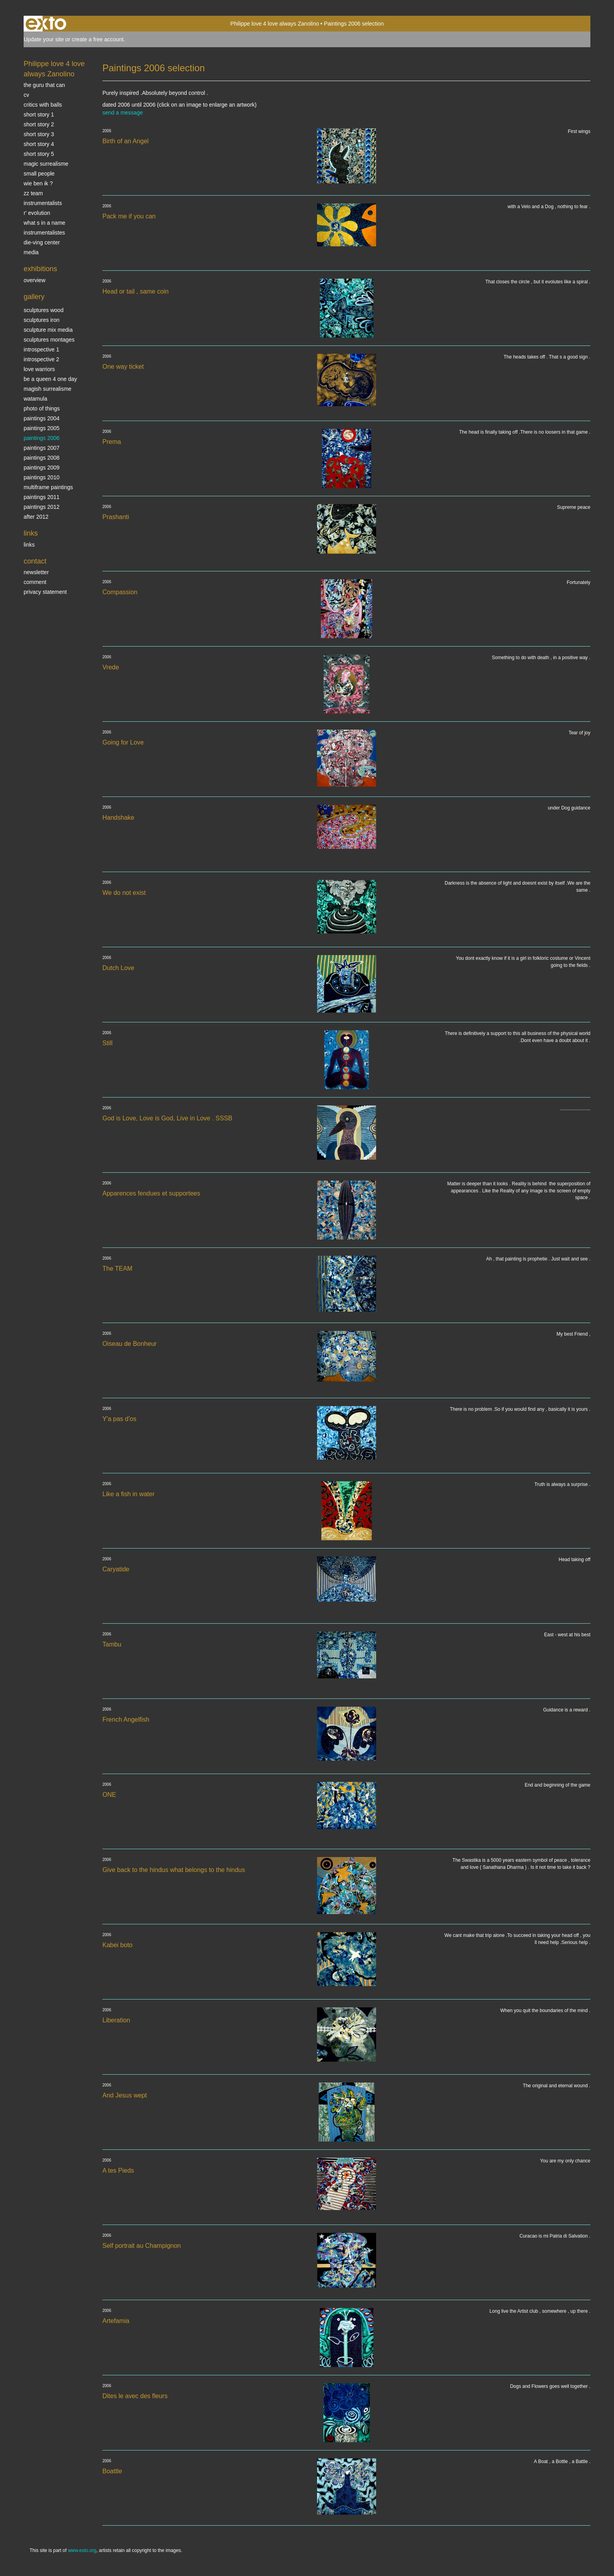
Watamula (35, 398)
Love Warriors (39, 369)
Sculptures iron (41, 320)
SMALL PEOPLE (39, 173)
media (31, 252)
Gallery (34, 297)
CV (26, 95)
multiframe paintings (48, 487)
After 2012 (36, 517)
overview (34, 280)
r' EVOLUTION (37, 213)
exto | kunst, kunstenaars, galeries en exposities (46, 23)
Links (31, 533)
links (29, 544)
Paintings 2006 (41, 438)
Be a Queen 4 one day (50, 379)
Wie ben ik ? (38, 183)
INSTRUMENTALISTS (43, 203)
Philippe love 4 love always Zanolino (274, 23)
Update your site (44, 39)
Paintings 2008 (41, 458)
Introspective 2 (41, 359)
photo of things (42, 408)
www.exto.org (82, 2550)
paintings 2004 (41, 418)
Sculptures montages (49, 339)
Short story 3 (39, 134)
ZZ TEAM (33, 193)
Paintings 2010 (41, 477)
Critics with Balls (43, 105)
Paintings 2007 (41, 448)
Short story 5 (39, 154)
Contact (35, 561)
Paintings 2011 (41, 497)
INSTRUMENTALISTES (44, 232)
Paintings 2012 (41, 507)
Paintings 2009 (41, 467)
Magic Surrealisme (46, 164)
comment (35, 582)
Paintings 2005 (41, 428)
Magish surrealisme (47, 389)
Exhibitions (40, 269)
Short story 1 (39, 114)
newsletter (36, 572)
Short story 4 (39, 144)
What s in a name (44, 223)
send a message (122, 112)
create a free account (98, 39)
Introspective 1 (41, 349)
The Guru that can (44, 85)
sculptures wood (43, 310)
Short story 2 (39, 124)
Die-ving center (42, 242)
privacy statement (45, 592)
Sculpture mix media (48, 330)
